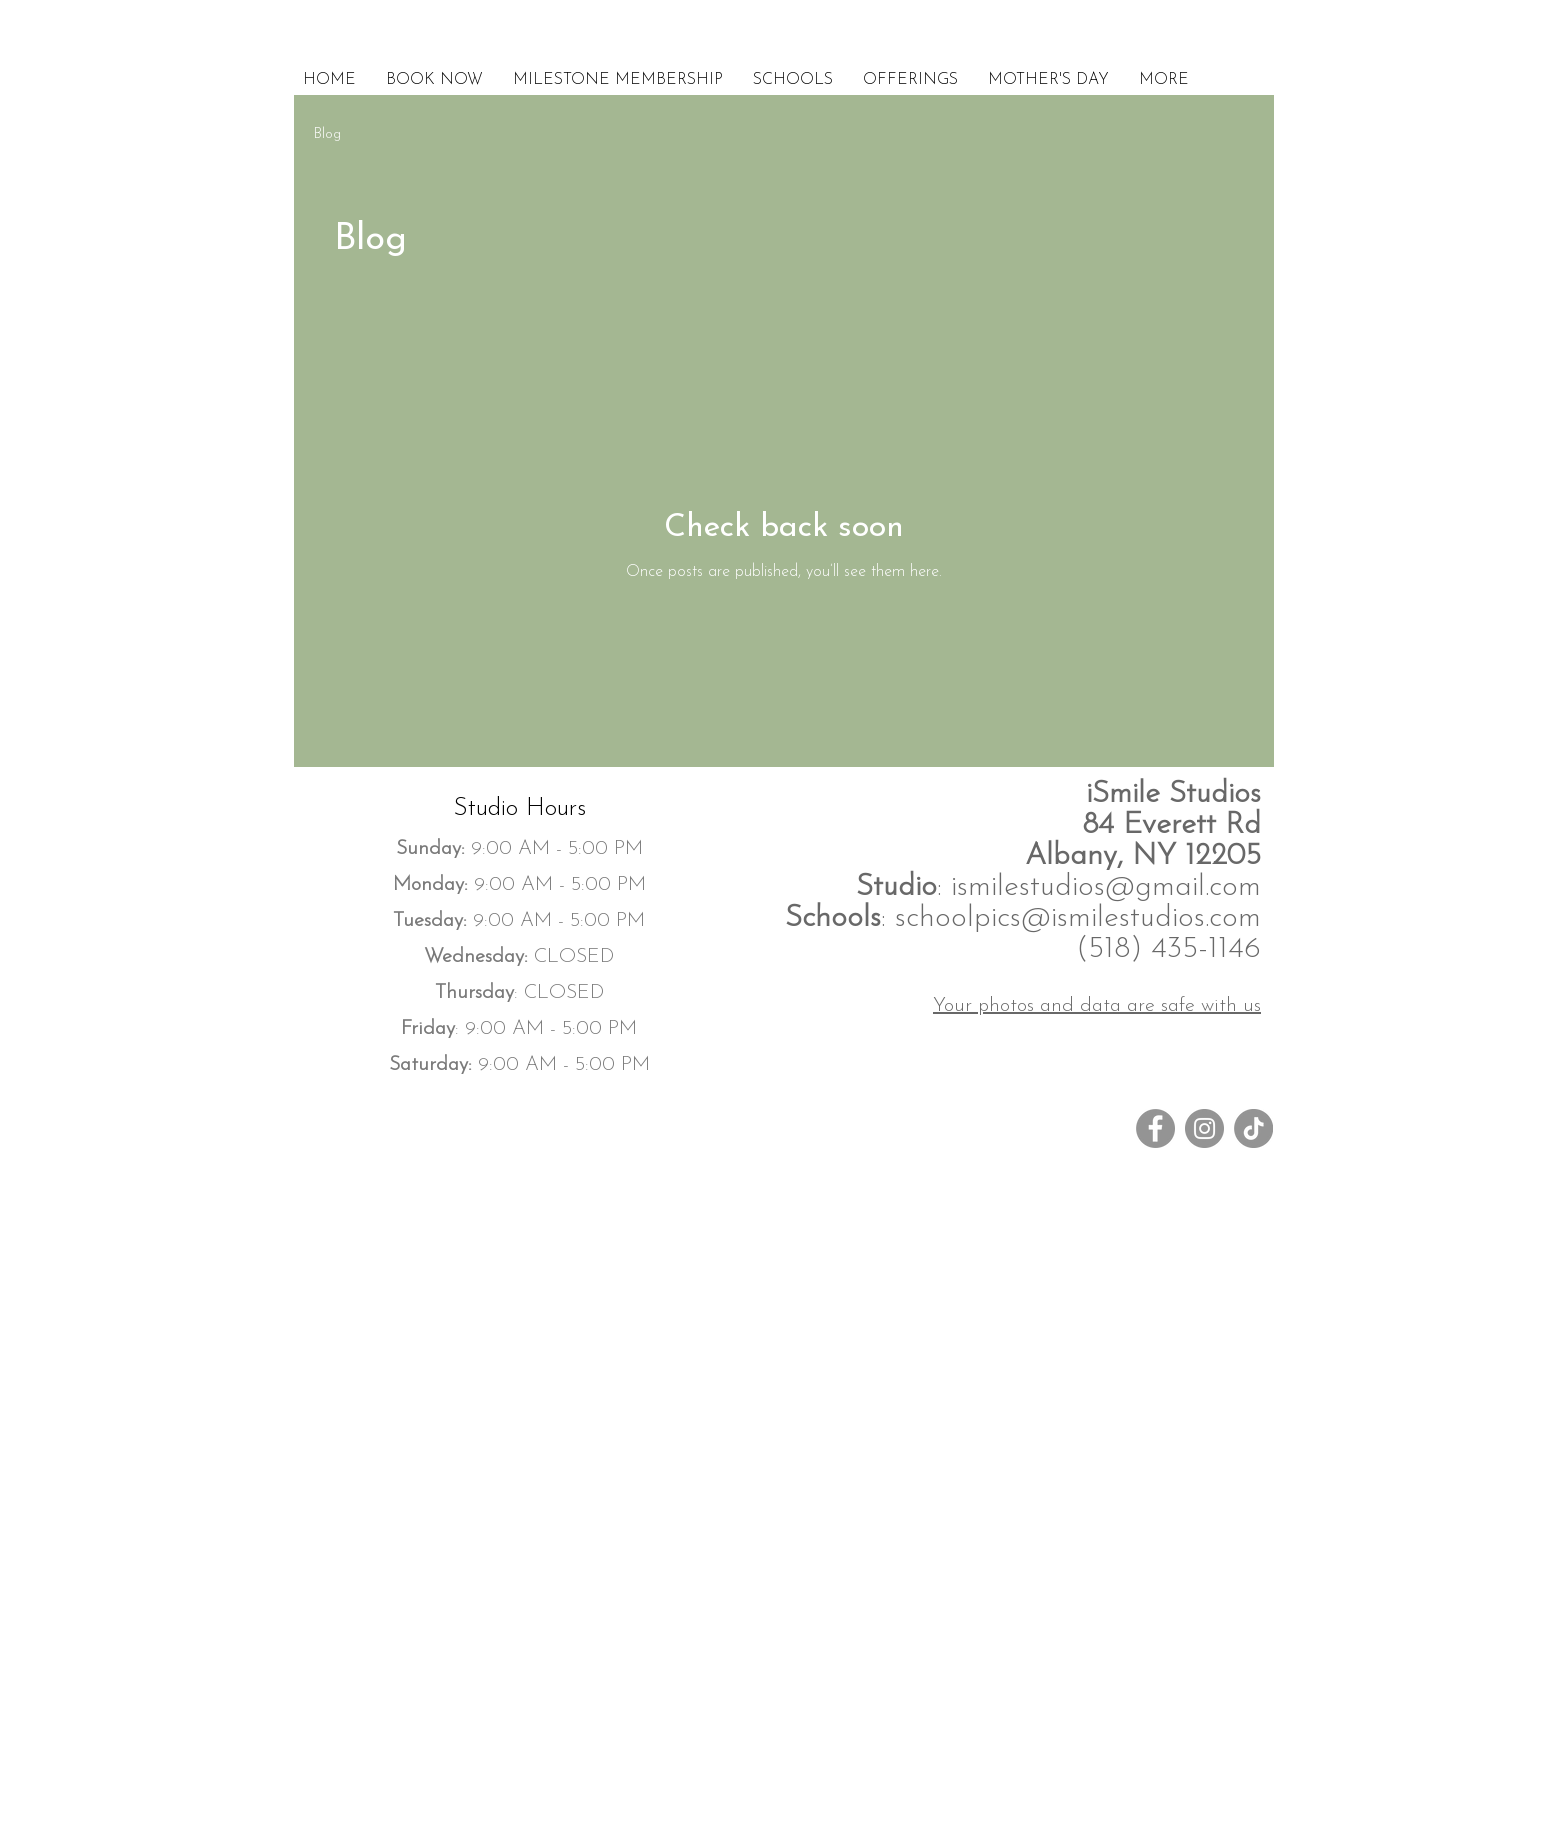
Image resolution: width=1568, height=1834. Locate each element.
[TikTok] (1253, 1128)
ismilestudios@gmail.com (1106, 887)
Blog (327, 134)
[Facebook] (1155, 1128)
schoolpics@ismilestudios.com (1078, 918)
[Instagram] (1204, 1128)
